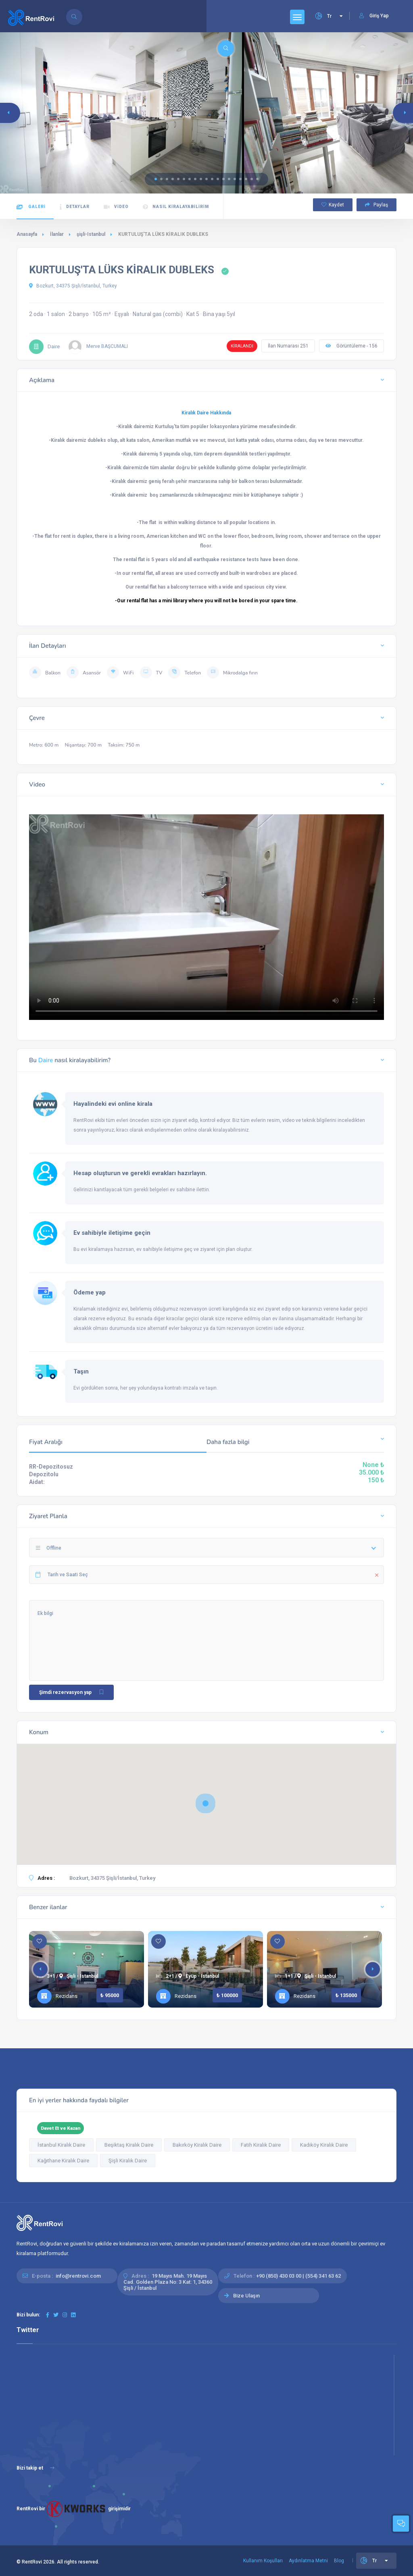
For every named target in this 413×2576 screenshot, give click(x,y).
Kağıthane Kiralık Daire (63, 2161)
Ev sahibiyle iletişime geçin (111, 1232)
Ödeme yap (89, 1292)
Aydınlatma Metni (308, 2561)
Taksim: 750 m (124, 745)
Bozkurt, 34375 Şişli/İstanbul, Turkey (73, 286)
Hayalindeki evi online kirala (112, 1103)
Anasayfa (27, 234)
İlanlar (57, 234)
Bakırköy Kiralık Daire (197, 2145)
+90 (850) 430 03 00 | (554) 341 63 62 (298, 2276)
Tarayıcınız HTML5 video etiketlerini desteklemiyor (206, 914)
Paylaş (376, 205)
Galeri (31, 207)
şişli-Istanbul (91, 234)
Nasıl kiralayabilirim (176, 207)
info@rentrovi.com (78, 2276)
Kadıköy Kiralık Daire (324, 2145)
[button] (155, 179)
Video (116, 207)
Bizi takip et (35, 2468)
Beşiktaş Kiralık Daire (128, 2145)
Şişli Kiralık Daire (127, 2161)
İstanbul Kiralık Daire (61, 2145)
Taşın (81, 1371)
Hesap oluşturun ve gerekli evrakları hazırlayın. (140, 1173)
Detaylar (75, 207)
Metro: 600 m (44, 745)
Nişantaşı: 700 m (83, 745)
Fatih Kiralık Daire (261, 2145)
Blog (339, 2561)
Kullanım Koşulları (263, 2561)
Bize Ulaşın (246, 2296)
